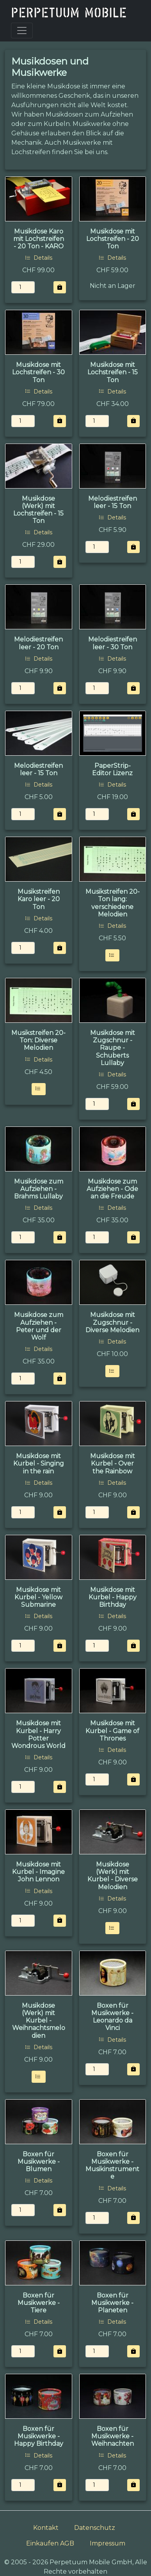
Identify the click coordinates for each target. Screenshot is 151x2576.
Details (38, 257)
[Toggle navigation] (22, 30)
